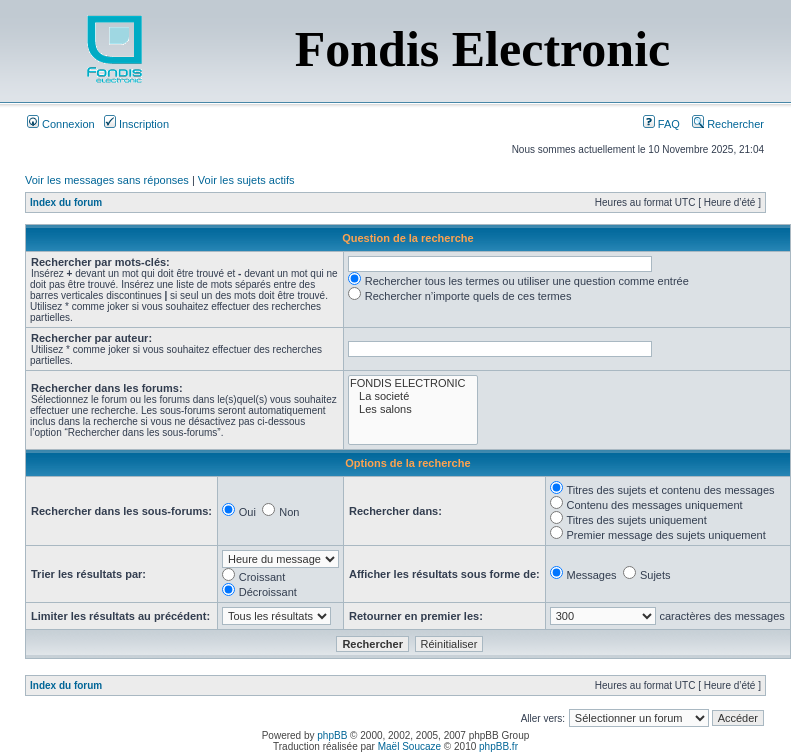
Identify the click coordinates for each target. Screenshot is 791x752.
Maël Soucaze (409, 746)
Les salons (413, 409)
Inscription (136, 124)
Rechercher (728, 124)
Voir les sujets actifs (246, 180)
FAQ (661, 124)
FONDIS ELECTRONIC (413, 383)
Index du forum (66, 202)
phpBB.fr (498, 746)
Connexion (61, 124)
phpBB (332, 735)
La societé (413, 396)
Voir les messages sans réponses (107, 180)
